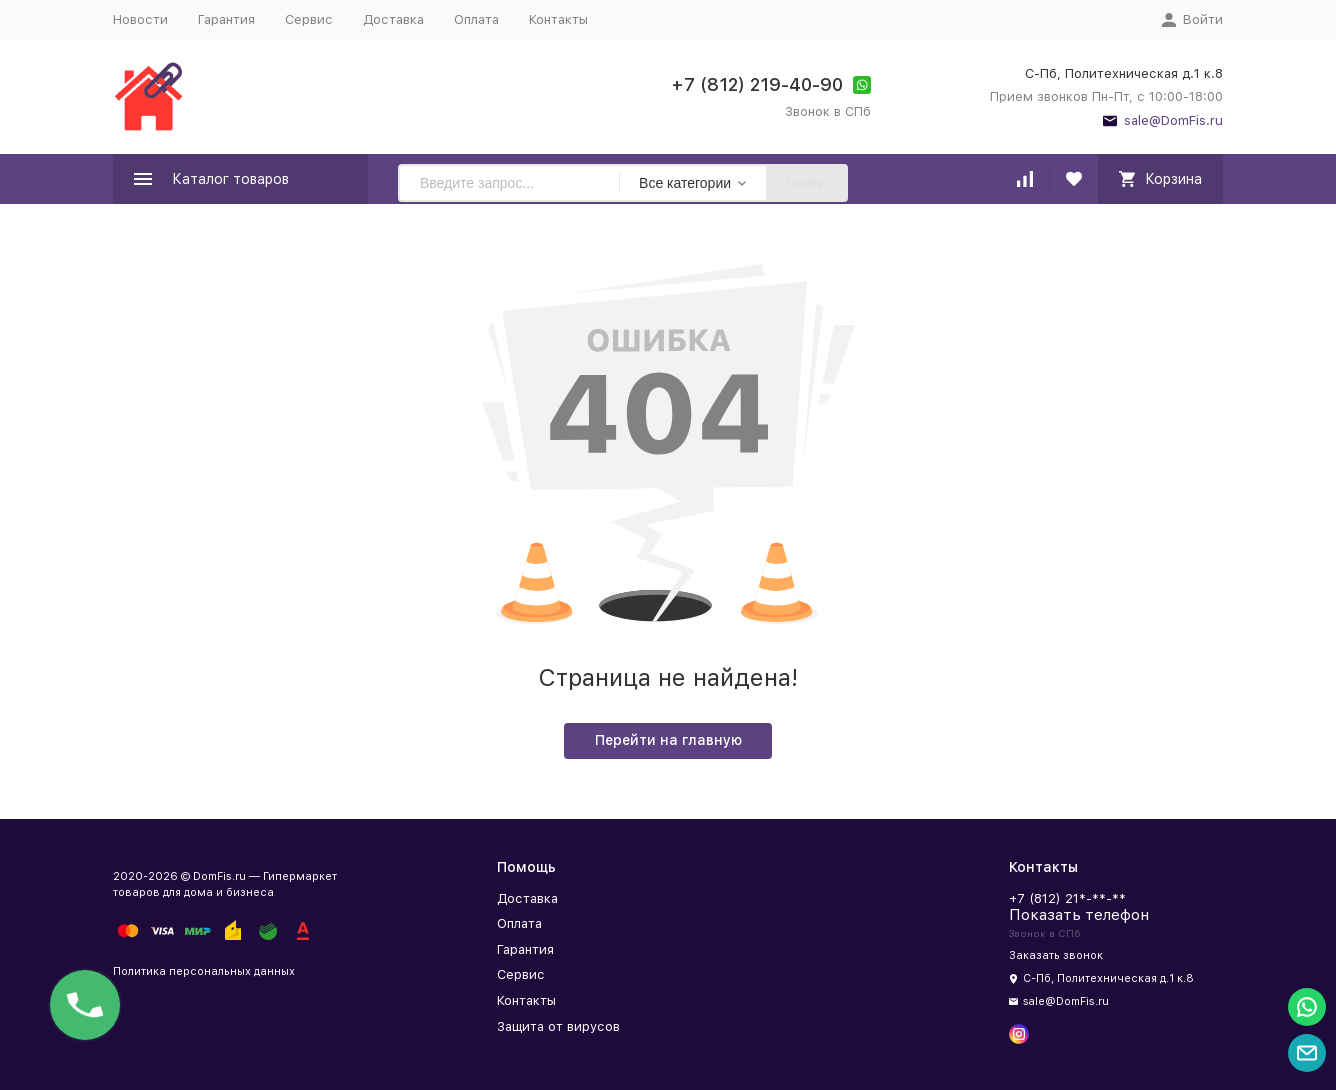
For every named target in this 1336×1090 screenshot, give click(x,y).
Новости (140, 19)
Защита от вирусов (558, 1026)
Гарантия (226, 19)
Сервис (309, 19)
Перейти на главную (668, 740)
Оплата (476, 19)
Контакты (558, 19)
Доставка (393, 19)
